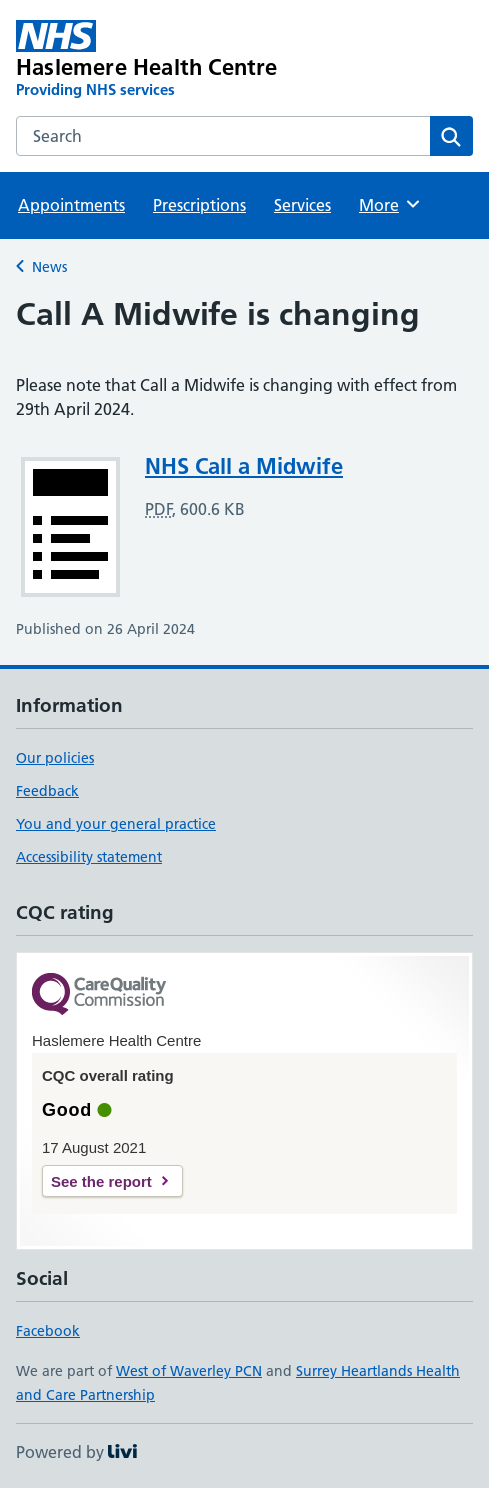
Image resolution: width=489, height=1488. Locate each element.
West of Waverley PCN (189, 1371)
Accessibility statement (89, 857)
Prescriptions (199, 205)
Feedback (47, 791)
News (49, 267)
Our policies (55, 758)
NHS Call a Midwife (244, 466)
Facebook (48, 1331)
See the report (101, 1181)
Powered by (76, 1452)
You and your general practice (116, 824)
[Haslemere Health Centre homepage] (153, 60)
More (390, 204)
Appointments (71, 205)
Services (302, 205)
